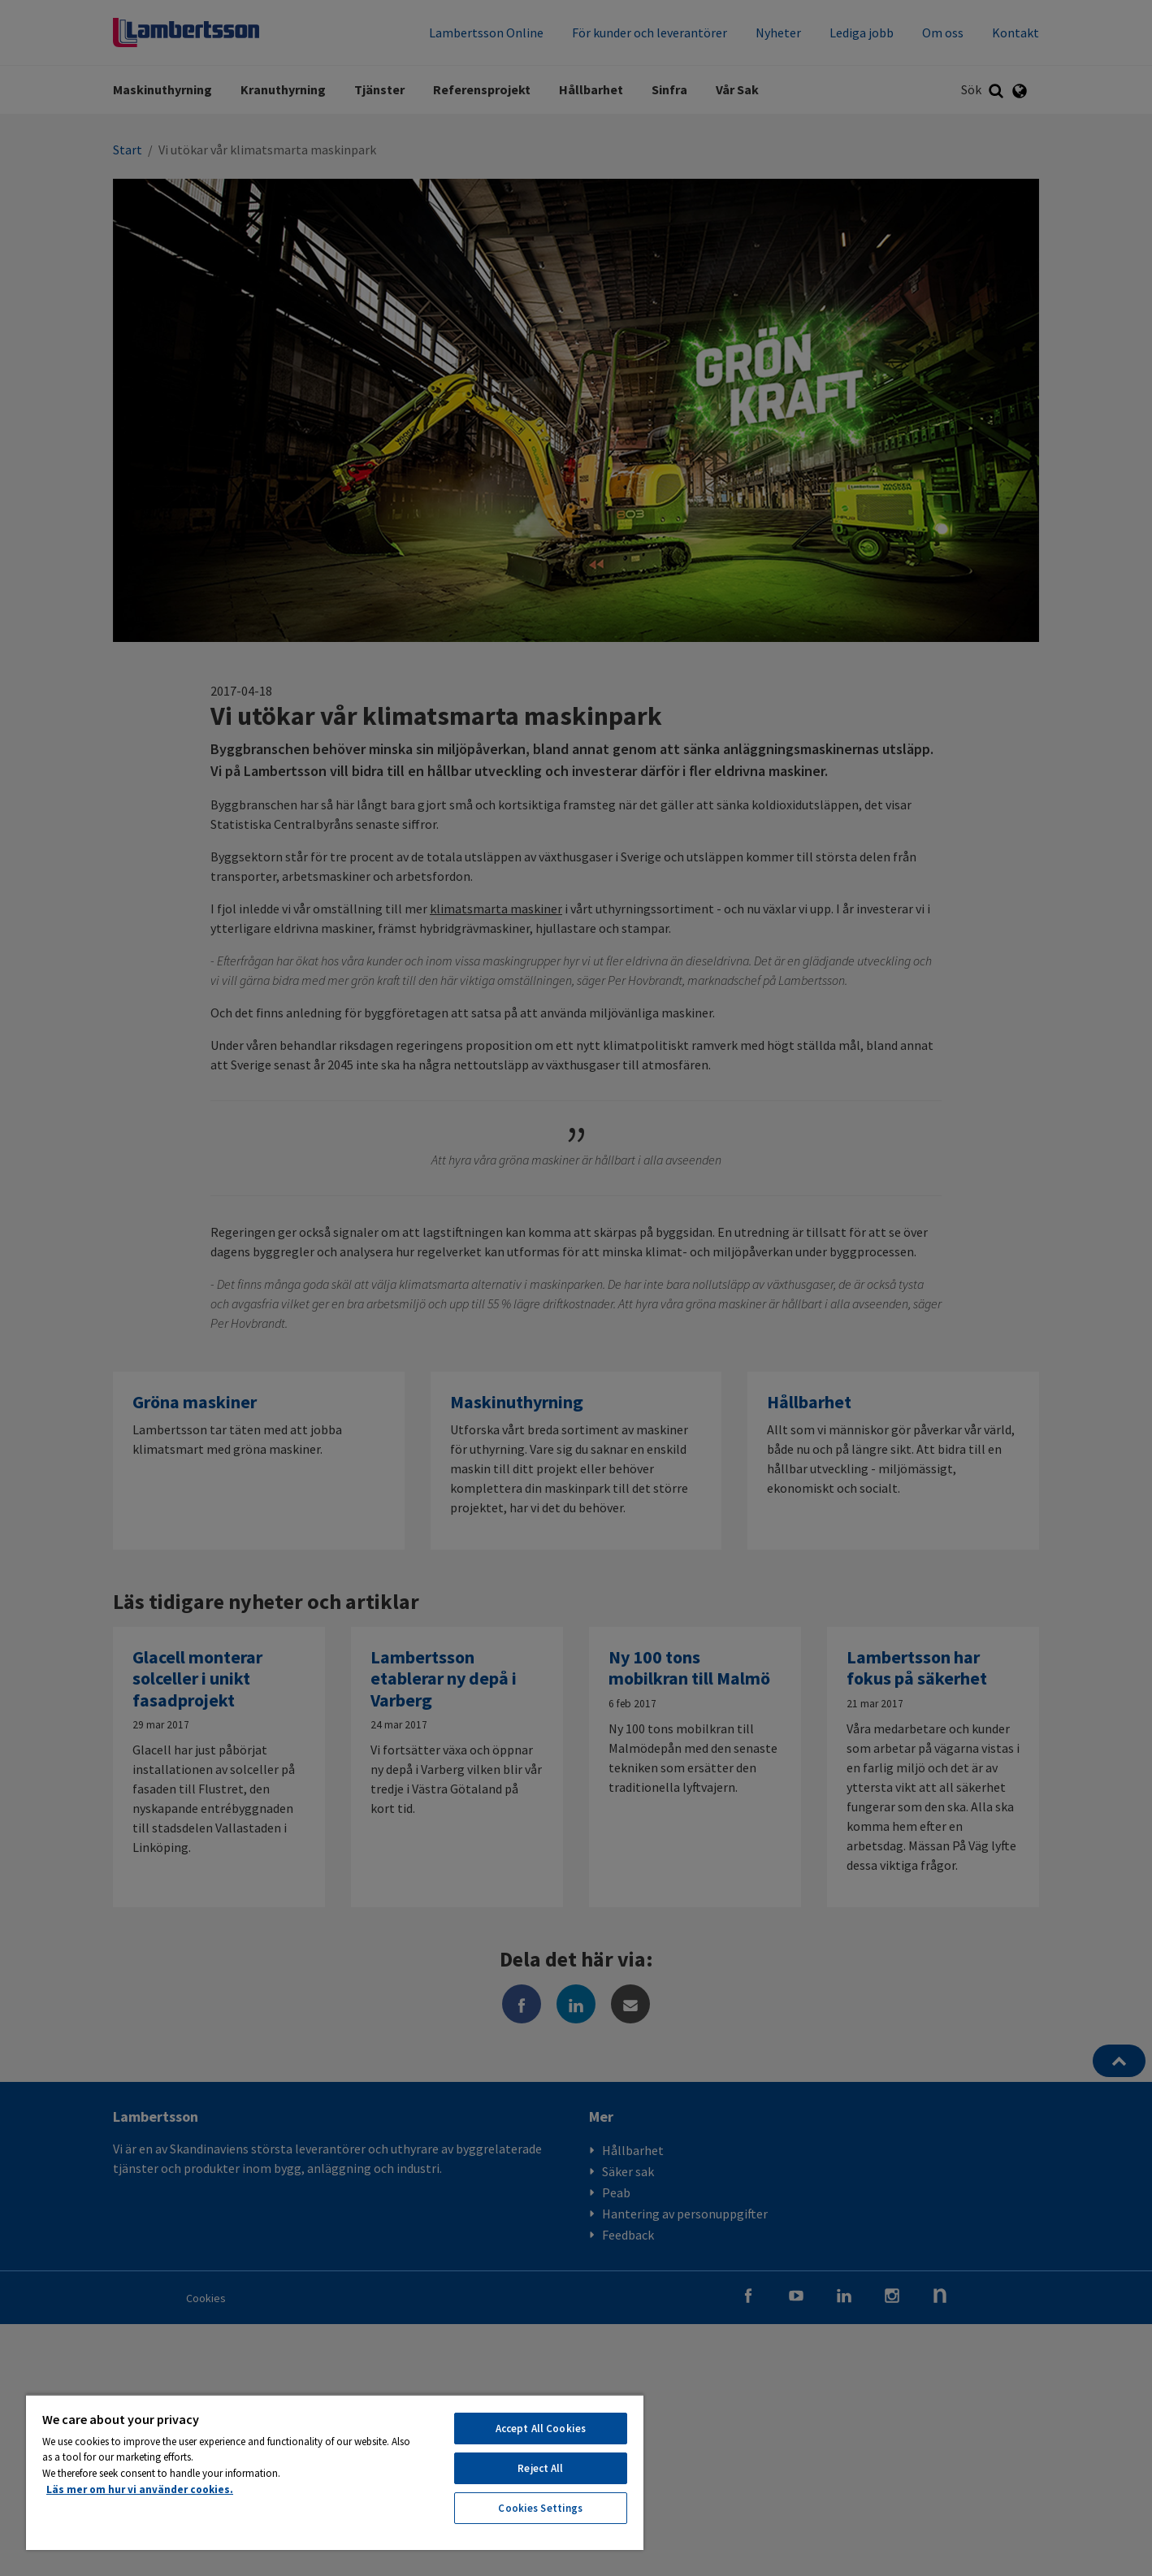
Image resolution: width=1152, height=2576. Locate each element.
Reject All (540, 2468)
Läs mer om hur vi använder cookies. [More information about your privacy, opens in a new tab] (139, 2489)
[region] (334, 2472)
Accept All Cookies (541, 2428)
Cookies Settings (540, 2508)
